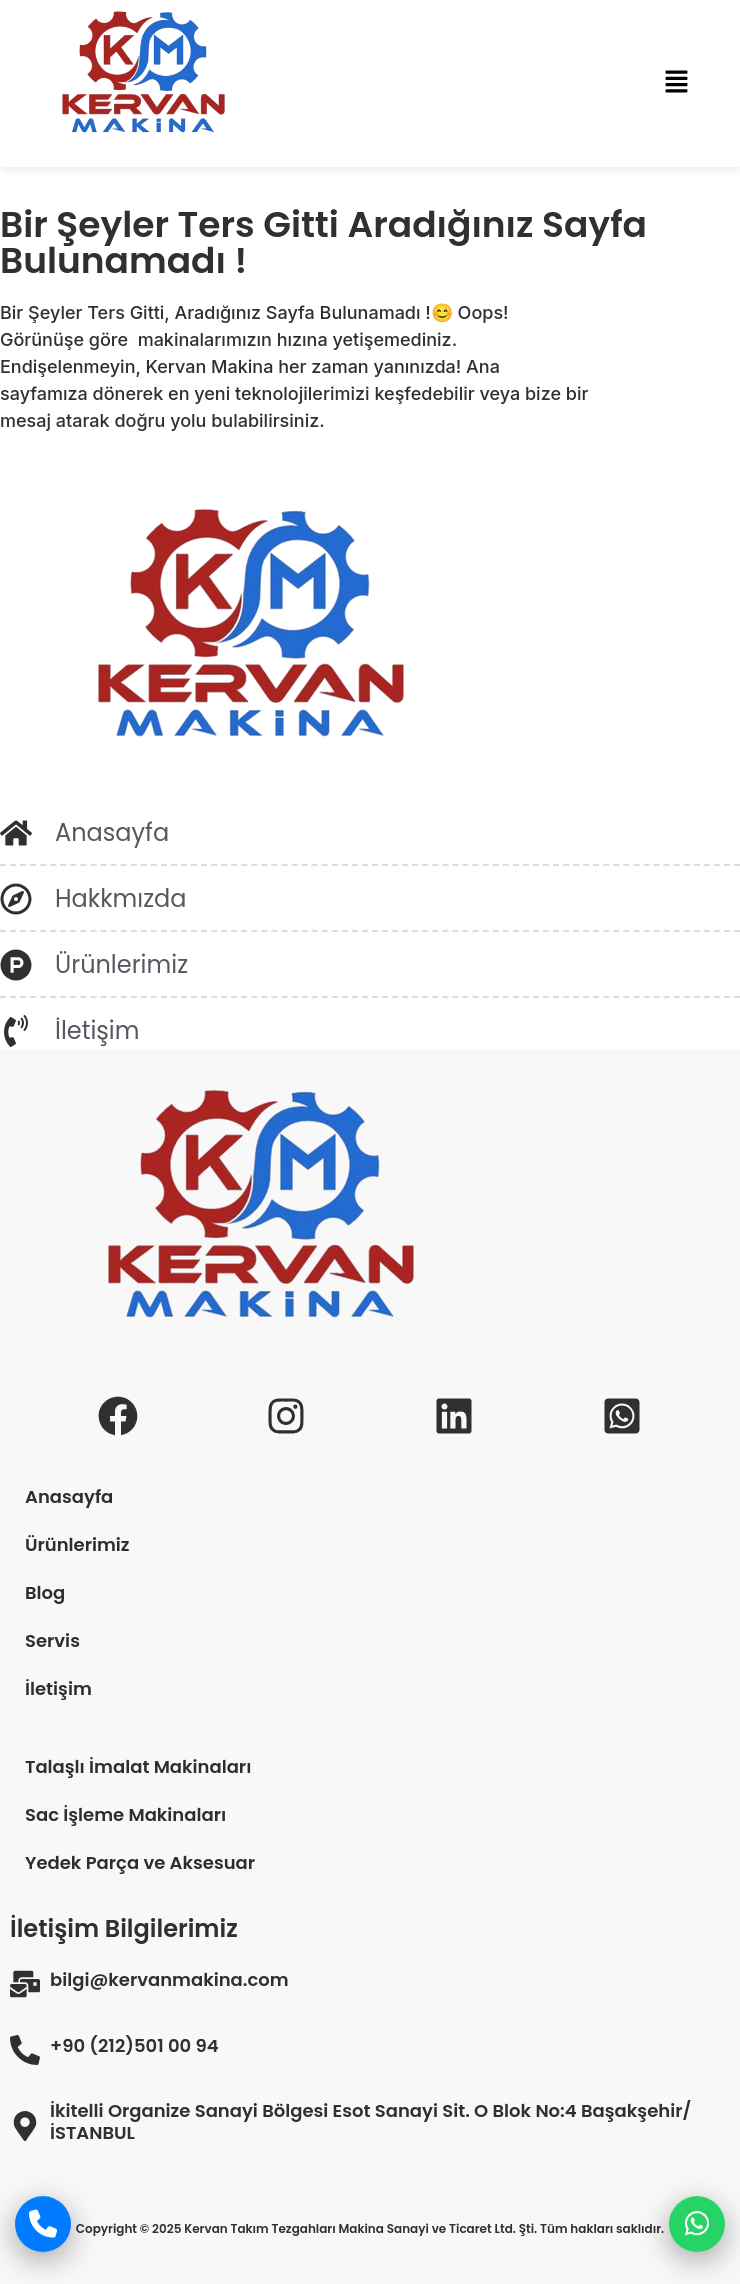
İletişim (58, 1688)
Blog (45, 1592)
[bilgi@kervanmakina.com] (25, 1984)
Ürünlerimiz (77, 1544)
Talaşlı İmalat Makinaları (138, 1766)
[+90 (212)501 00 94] (25, 2050)
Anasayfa (69, 1496)
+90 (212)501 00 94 (134, 2046)
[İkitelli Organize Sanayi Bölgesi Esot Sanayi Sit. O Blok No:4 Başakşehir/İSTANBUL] (25, 2126)
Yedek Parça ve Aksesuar (140, 1862)
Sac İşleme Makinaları (125, 1814)
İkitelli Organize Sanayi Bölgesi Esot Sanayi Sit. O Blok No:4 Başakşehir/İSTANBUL (370, 2121)
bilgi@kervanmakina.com (169, 1980)
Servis (52, 1640)
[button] (676, 83)
